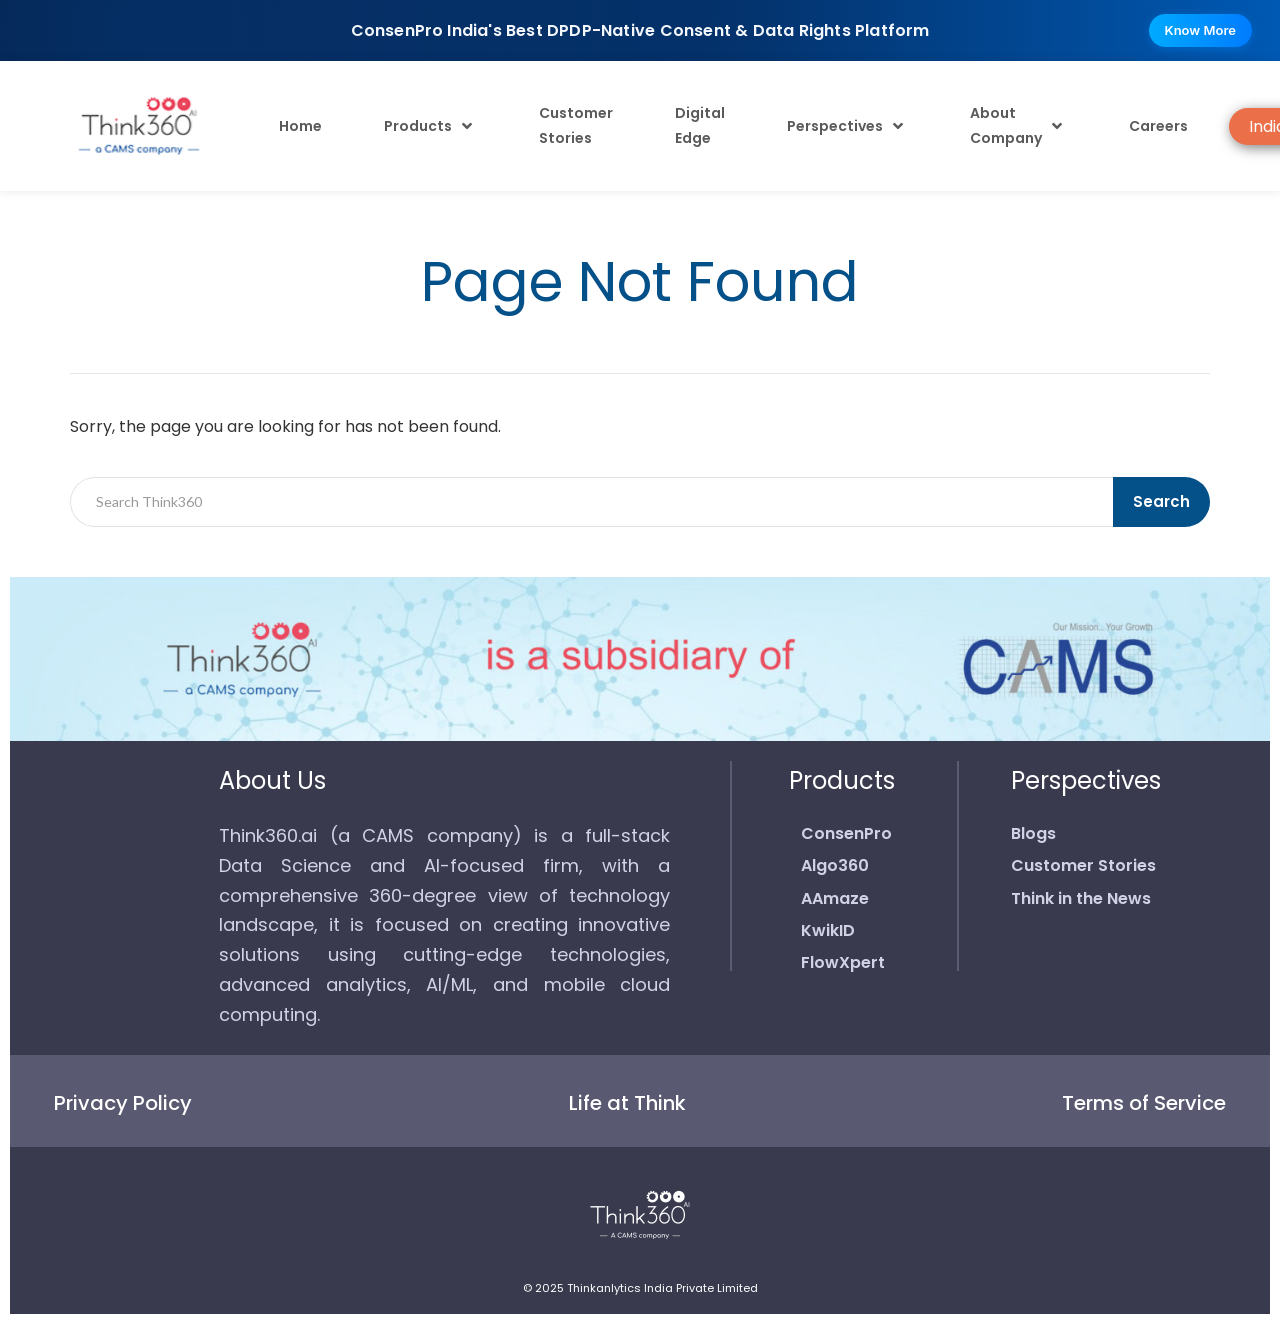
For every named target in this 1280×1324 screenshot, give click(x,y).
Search (1161, 501)
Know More (1200, 30)
